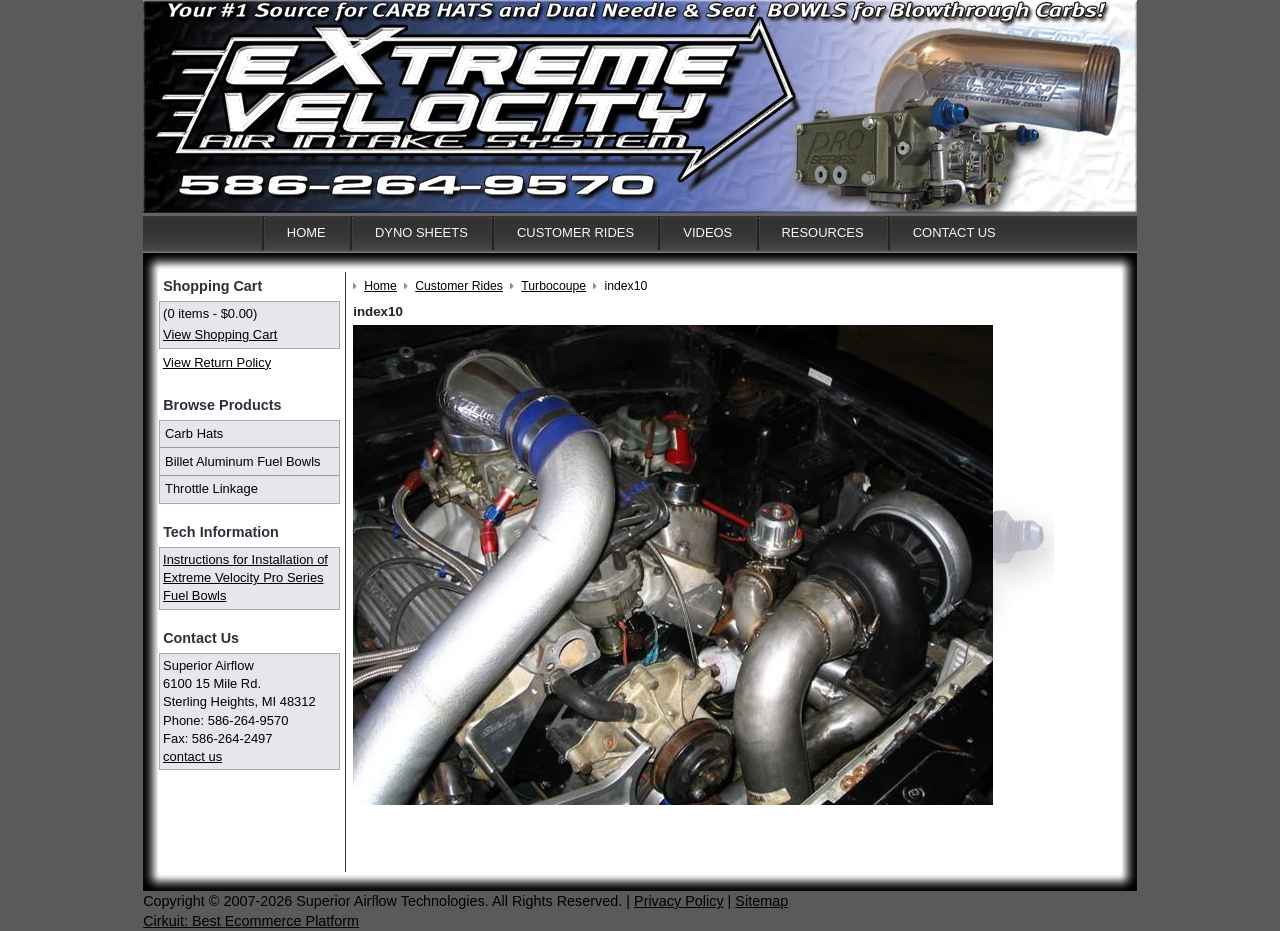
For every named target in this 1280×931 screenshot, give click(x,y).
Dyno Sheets (421, 232)
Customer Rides (575, 232)
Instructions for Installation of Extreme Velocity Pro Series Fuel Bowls (245, 577)
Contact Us (954, 232)
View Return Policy (217, 362)
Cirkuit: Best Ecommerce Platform (251, 921)
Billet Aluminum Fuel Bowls (243, 461)
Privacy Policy (679, 901)
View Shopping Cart (220, 334)
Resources (822, 232)
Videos (707, 232)
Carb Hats (194, 433)
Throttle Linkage (211, 488)
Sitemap (761, 901)
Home (306, 232)
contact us (192, 756)
